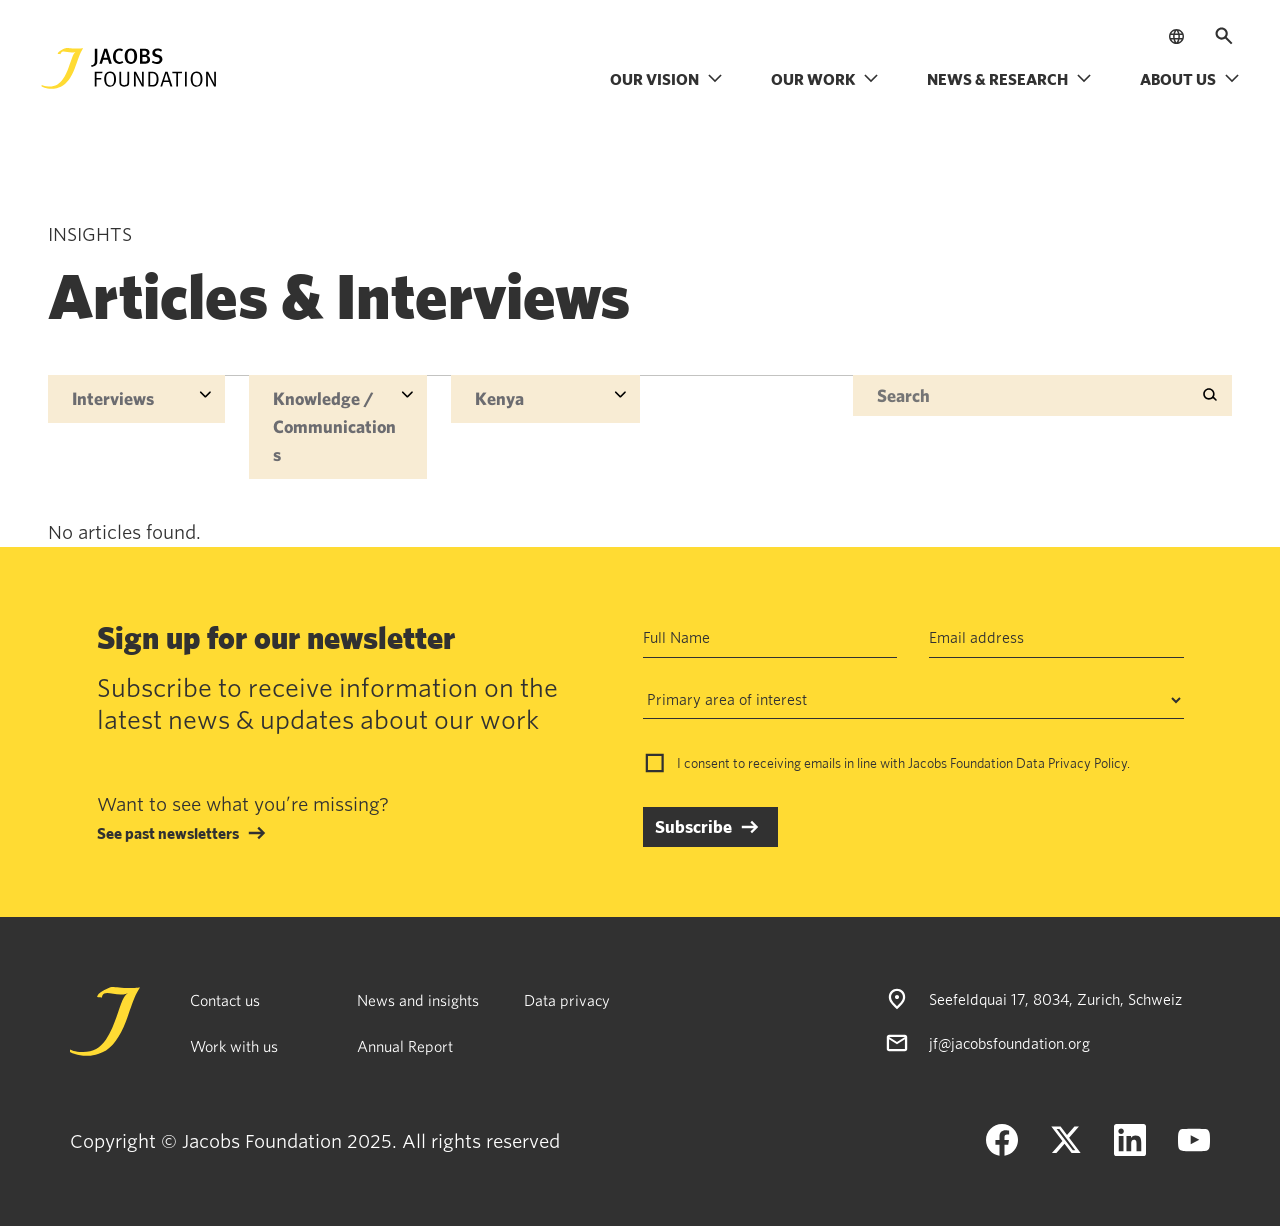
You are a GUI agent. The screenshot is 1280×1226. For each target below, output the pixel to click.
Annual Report (405, 1046)
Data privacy (567, 1000)
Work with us (234, 1046)
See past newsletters (168, 833)
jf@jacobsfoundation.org (1009, 1043)
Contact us (225, 1000)
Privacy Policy (1087, 763)
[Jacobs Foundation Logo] (129, 68)
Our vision (666, 79)
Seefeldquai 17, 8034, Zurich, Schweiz (1055, 999)
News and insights (418, 1000)
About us (1190, 79)
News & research (1009, 79)
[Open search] (1224, 36)
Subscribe (693, 826)
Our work (825, 79)
